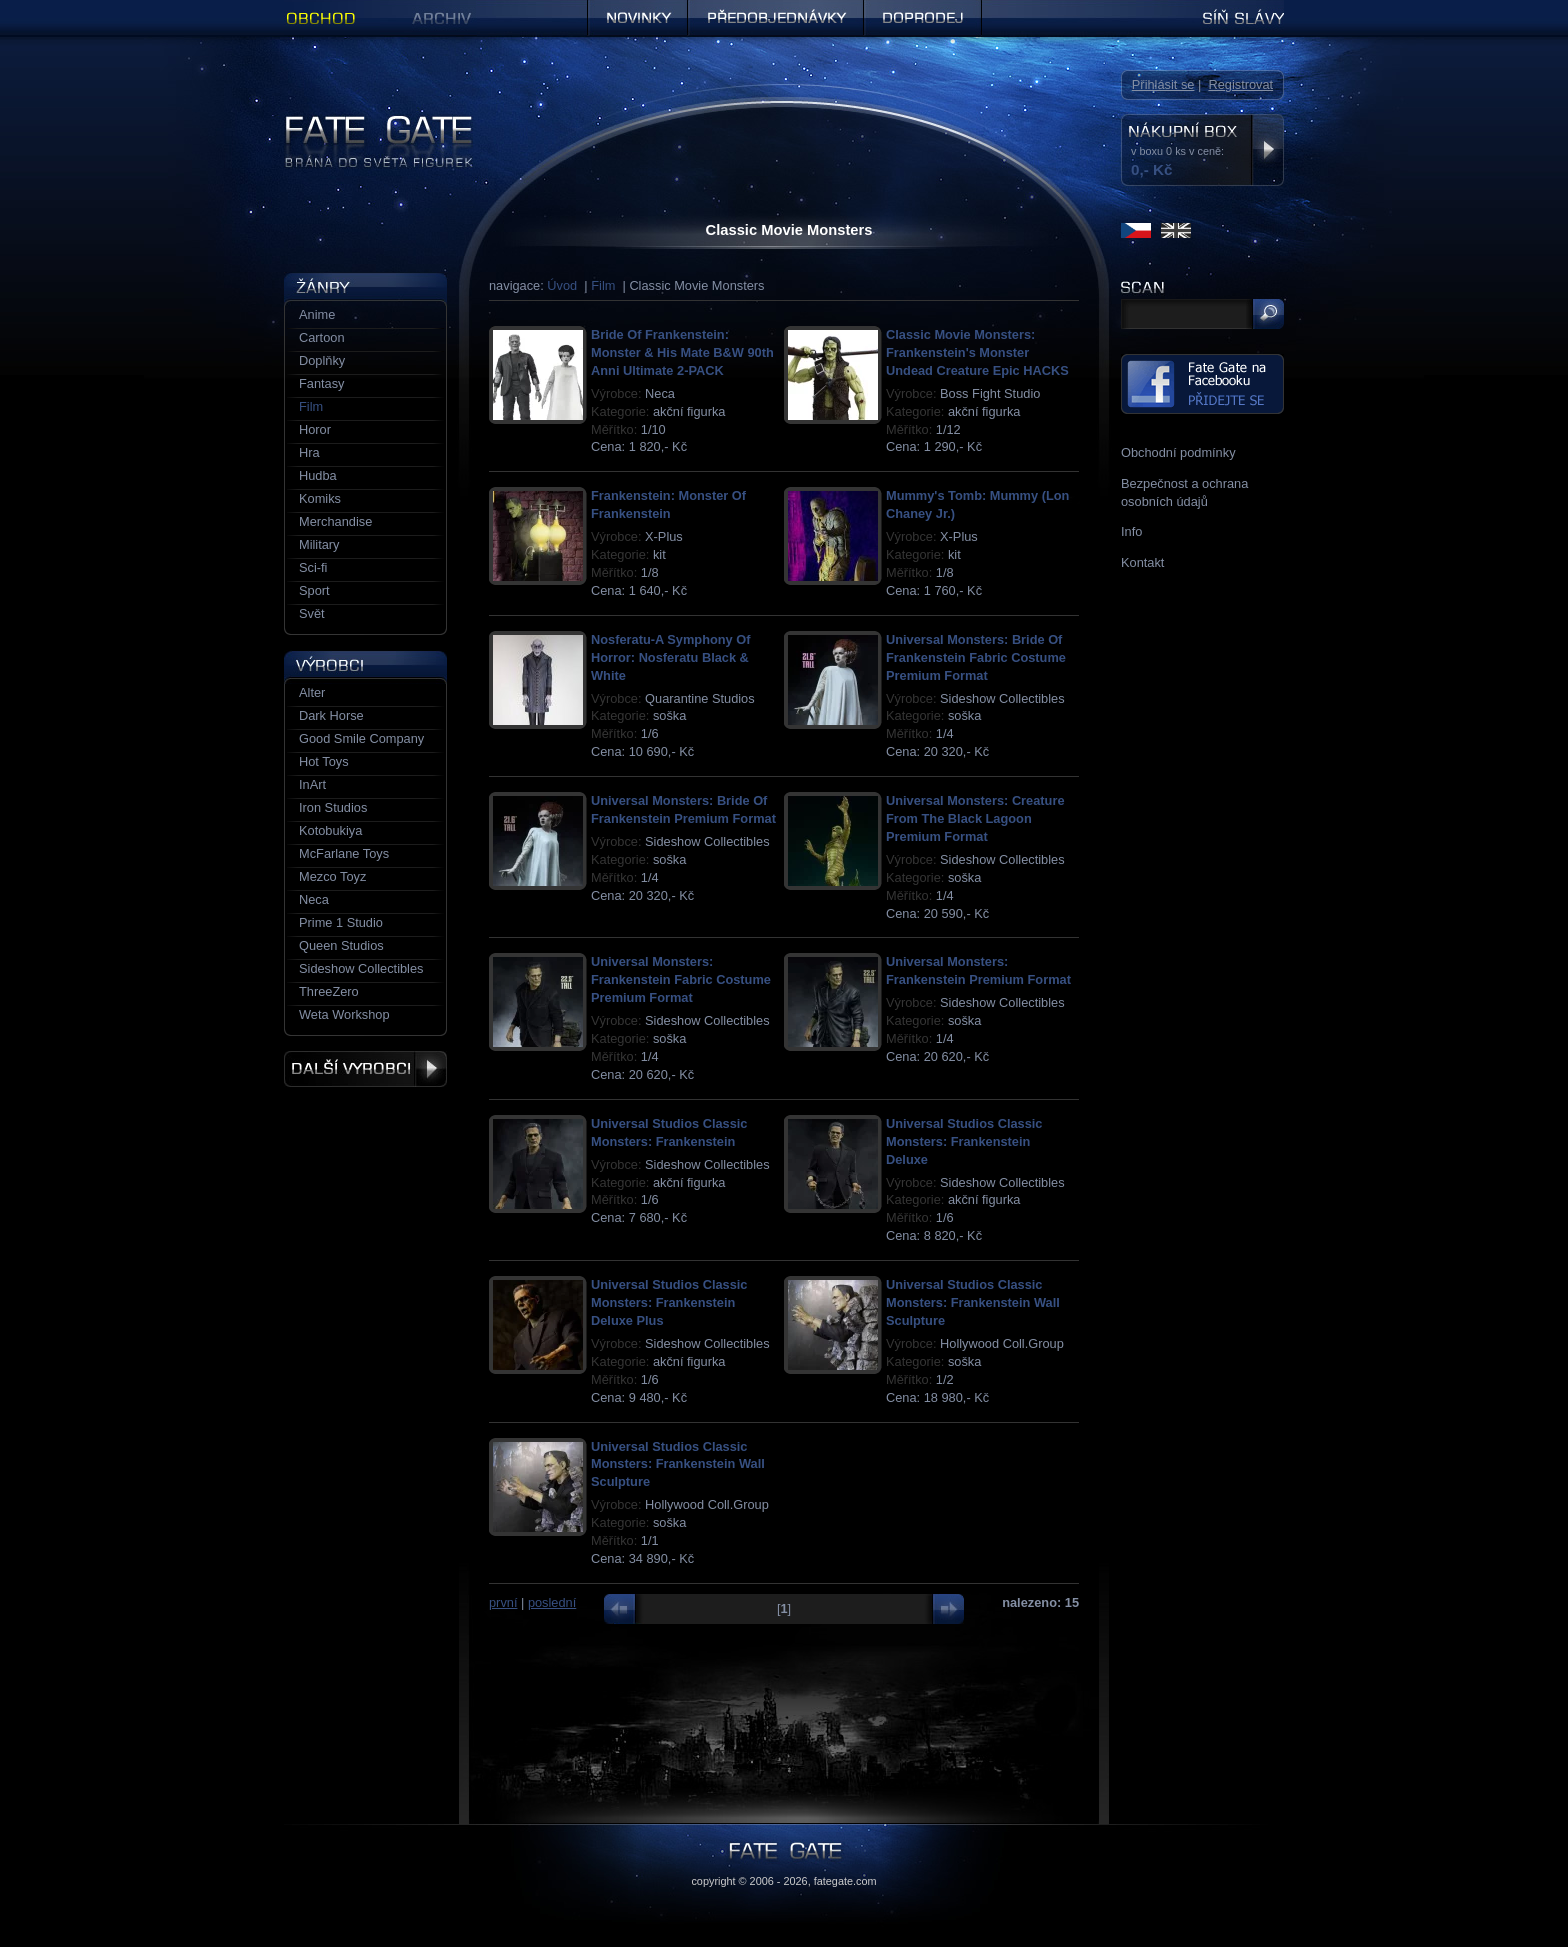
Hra (309, 452)
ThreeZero (329, 991)
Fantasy (322, 383)
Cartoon (322, 337)
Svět (312, 613)
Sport (314, 590)
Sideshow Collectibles (361, 968)
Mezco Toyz (332, 876)
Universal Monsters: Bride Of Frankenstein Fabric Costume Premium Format (976, 657)
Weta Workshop (344, 1014)
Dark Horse (331, 715)
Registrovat (1240, 84)
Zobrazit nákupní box (1267, 150)
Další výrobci (365, 1069)
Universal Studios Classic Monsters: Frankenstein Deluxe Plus (669, 1302)
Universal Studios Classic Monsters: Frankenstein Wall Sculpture (973, 1302)
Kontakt (1142, 562)
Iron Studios (333, 807)
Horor (315, 429)
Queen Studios (341, 945)
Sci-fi (313, 567)
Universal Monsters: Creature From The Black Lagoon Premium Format (975, 818)
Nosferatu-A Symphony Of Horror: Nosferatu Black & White (671, 657)
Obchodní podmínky (1178, 452)
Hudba (318, 475)
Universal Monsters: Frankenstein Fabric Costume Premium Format (681, 979)
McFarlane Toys (344, 853)
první (503, 1602)
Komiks (320, 498)
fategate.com (845, 1881)
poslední (552, 1602)
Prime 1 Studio (341, 922)
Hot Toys (324, 761)
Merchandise (335, 521)
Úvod (562, 285)
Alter (312, 692)
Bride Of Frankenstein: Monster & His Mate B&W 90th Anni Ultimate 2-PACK (682, 352)
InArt (312, 784)
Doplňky (322, 360)
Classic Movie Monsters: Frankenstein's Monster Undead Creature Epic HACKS (977, 352)
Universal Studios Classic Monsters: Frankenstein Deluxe (964, 1141)
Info (1131, 531)
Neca (314, 899)
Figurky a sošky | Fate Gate (362, 122)
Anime (317, 314)
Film (603, 285)
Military (319, 544)
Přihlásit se (1163, 84)
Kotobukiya (330, 830)
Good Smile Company (361, 738)
